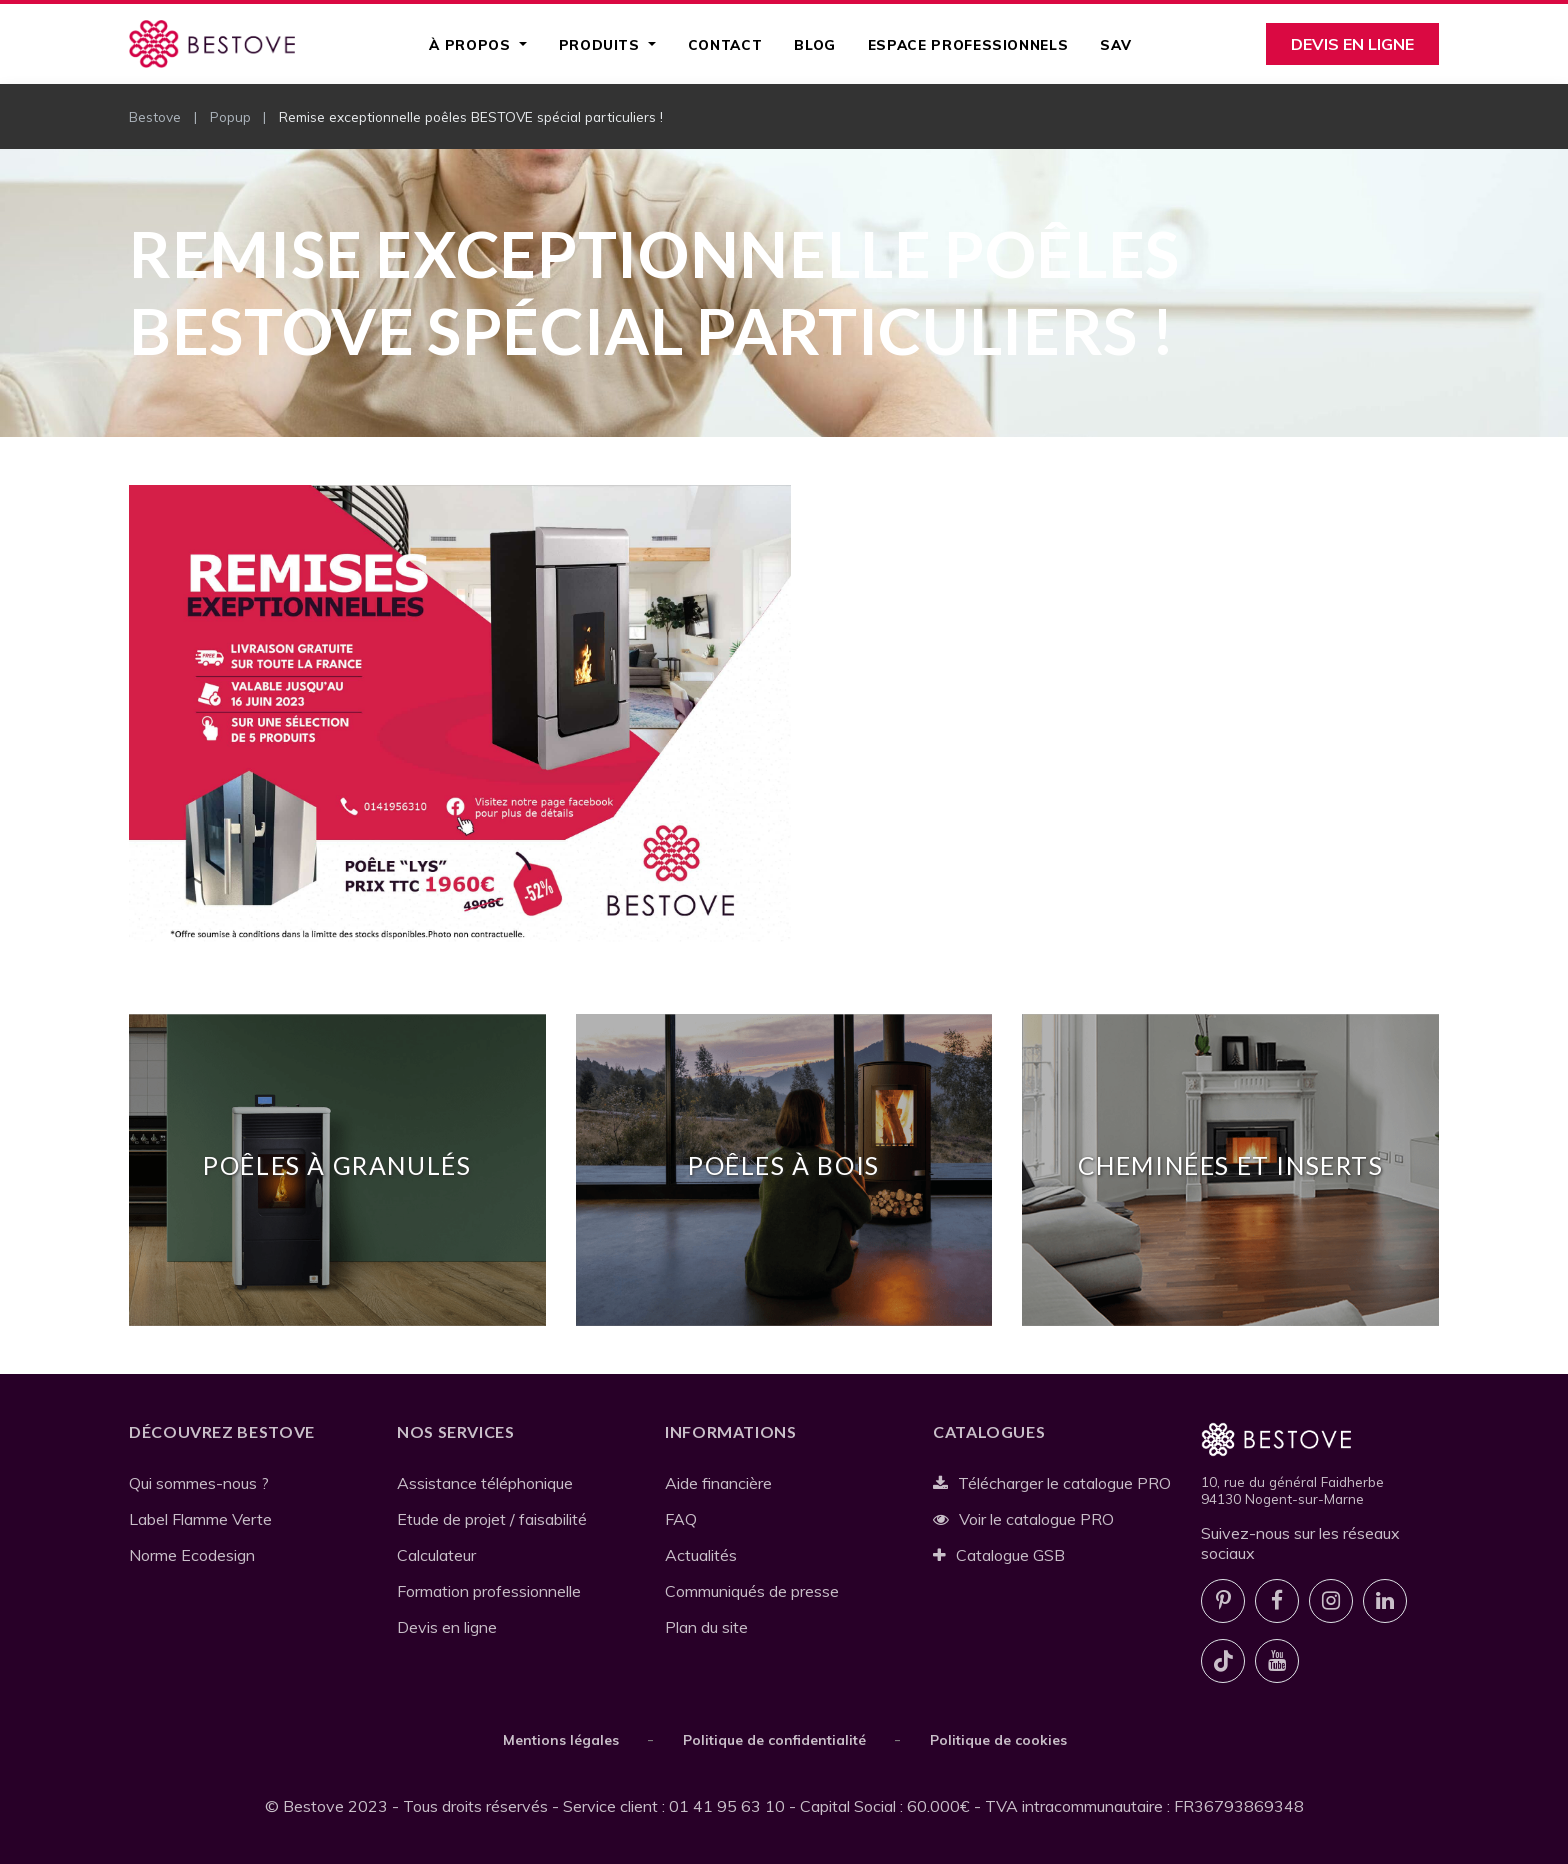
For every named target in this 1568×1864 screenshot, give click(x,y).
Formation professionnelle (489, 1591)
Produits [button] (602, 44)
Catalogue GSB (999, 1555)
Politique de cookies (998, 1739)
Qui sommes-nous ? (199, 1483)
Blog (815, 44)
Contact (725, 44)
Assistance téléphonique (485, 1483)
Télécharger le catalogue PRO (1052, 1483)
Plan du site (706, 1627)
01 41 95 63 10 (727, 1806)
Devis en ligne (1352, 44)
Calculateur (436, 1555)
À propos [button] (472, 44)
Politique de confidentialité (774, 1739)
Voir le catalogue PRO (1023, 1519)
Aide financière (718, 1483)
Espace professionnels (968, 44)
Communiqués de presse (752, 1591)
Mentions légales (561, 1739)
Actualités (701, 1555)
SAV (1115, 44)
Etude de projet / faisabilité (492, 1519)
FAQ (681, 1519)
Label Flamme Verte (200, 1519)
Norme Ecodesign (192, 1555)
